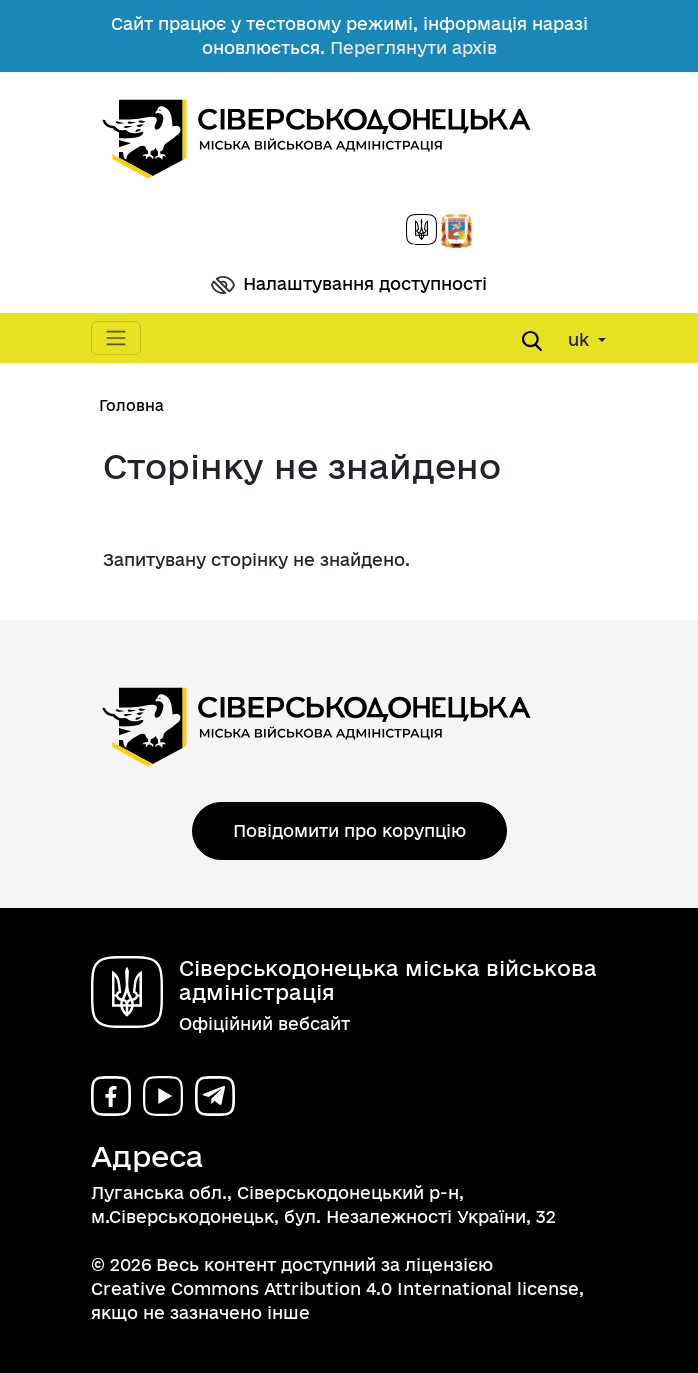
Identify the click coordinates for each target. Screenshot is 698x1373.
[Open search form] (532, 341)
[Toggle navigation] (116, 338)
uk (581, 339)
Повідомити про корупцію (349, 830)
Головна (131, 405)
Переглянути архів (413, 47)
